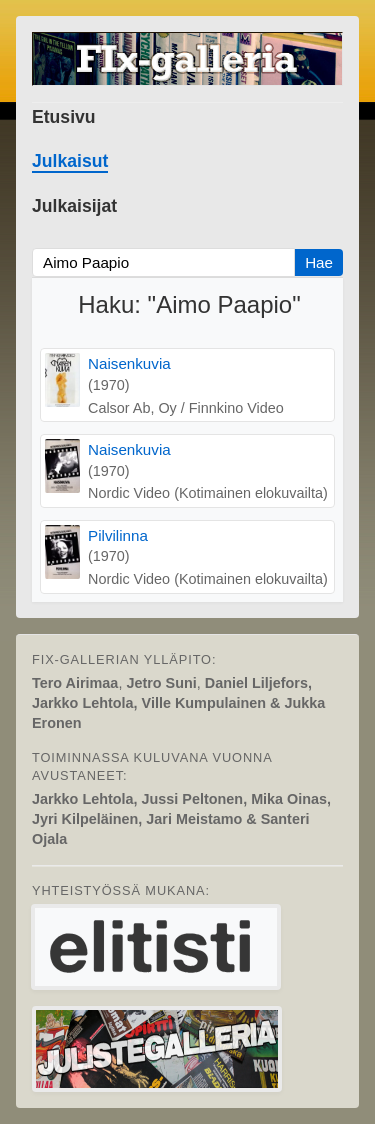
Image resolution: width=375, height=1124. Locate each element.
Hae (319, 262)
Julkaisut (70, 161)
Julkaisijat (74, 206)
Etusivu (64, 117)
